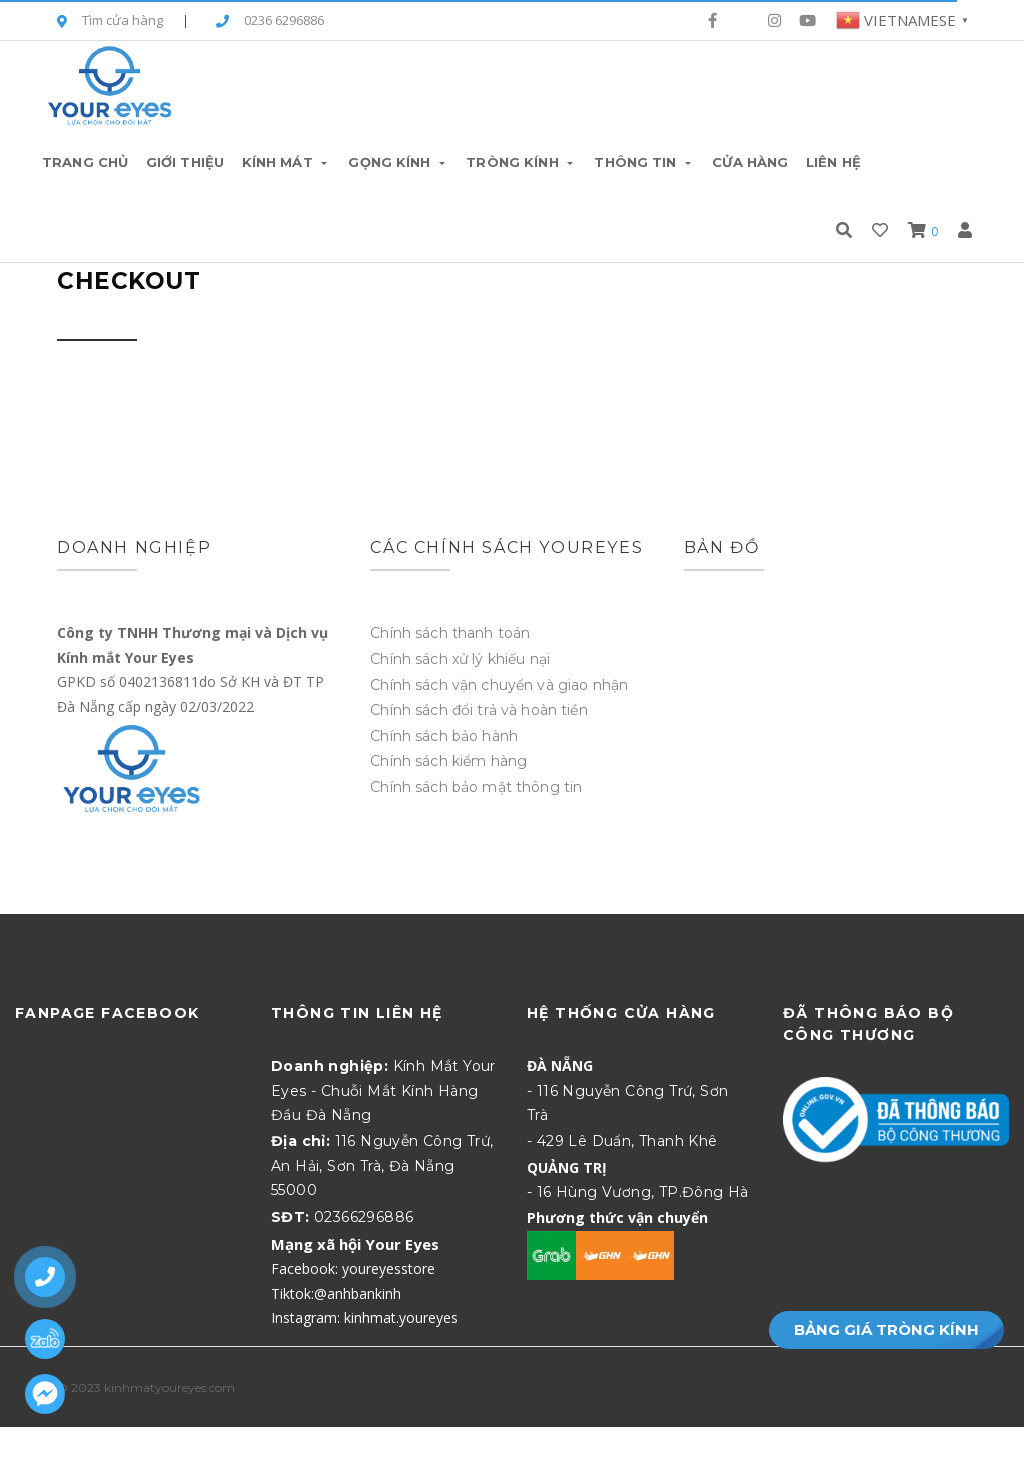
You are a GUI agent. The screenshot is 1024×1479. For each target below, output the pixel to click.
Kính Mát (286, 162)
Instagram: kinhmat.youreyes (364, 1317)
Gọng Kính (398, 162)
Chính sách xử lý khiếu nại (460, 659)
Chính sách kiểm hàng (448, 761)
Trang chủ (85, 162)
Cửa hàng (750, 162)
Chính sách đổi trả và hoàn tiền (478, 710)
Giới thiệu (185, 162)
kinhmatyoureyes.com (169, 1387)
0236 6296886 (270, 21)
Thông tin (644, 162)
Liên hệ (833, 162)
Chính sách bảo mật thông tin (476, 787)
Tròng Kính (521, 162)
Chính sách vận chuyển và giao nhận (499, 685)
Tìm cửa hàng (110, 21)
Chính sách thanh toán (450, 633)
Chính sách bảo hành (444, 736)
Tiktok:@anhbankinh (336, 1293)
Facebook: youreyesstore (353, 1268)
